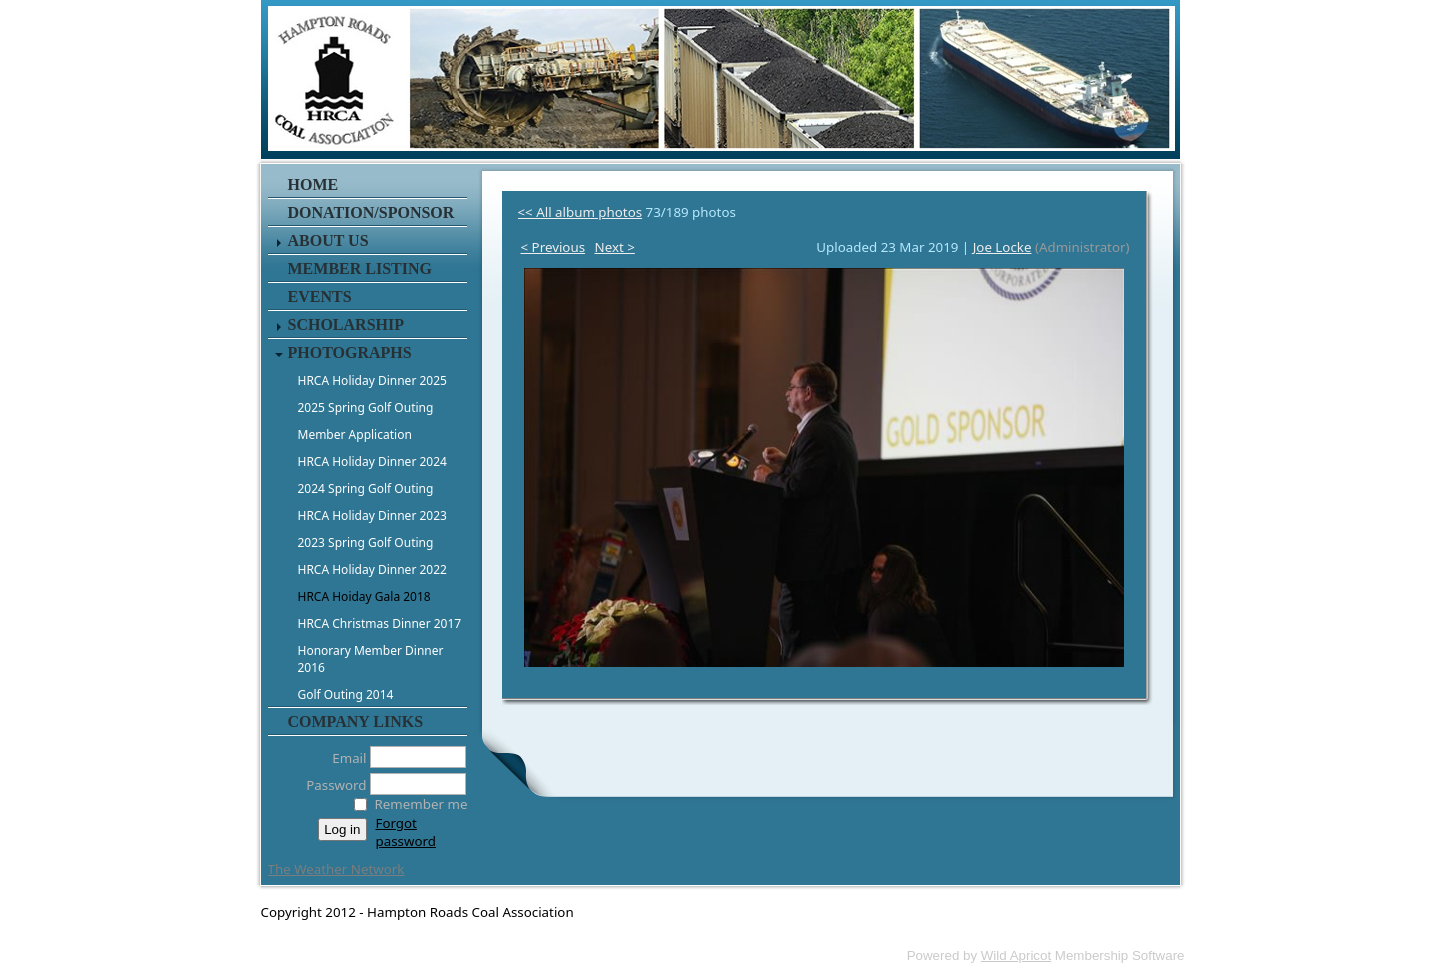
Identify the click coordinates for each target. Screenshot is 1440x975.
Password (330, 785)
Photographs (350, 352)
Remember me (421, 804)
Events (320, 296)
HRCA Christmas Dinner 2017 (380, 623)
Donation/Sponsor (371, 212)
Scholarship (346, 324)
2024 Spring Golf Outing (366, 488)
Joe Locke (1002, 247)
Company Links (356, 721)
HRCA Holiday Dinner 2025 (372, 380)
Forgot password (406, 832)
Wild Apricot (1016, 955)
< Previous (553, 247)
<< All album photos (580, 212)
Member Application (355, 434)
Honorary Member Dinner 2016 (371, 659)
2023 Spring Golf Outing (366, 542)
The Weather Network (336, 869)
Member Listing (360, 268)
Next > (615, 247)
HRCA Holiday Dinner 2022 (372, 569)
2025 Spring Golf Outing (366, 407)
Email (343, 758)
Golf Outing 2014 (346, 694)
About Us (328, 240)
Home (313, 184)
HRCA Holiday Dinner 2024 (372, 461)
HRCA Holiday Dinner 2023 (372, 515)
